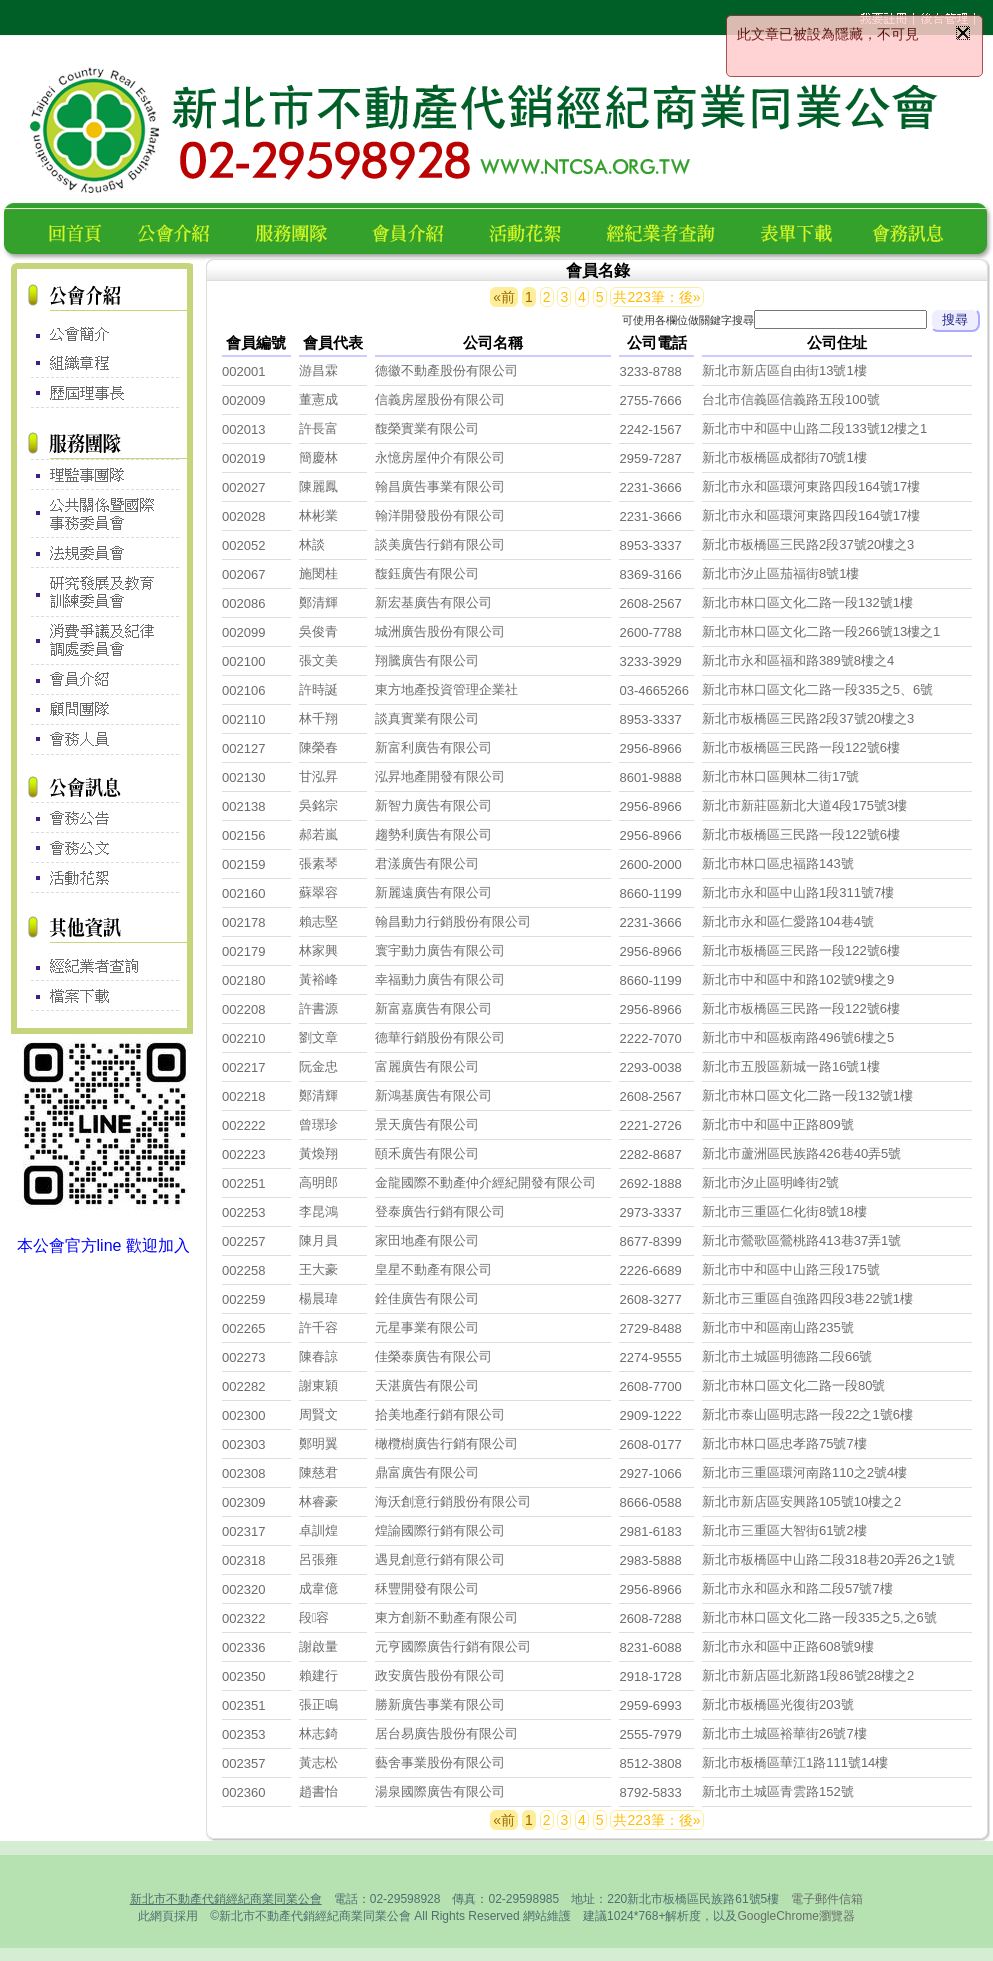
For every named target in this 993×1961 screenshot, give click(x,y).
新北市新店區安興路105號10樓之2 (801, 1501)
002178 (243, 922)
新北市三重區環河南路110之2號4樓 (804, 1472)
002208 (243, 1009)
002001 (243, 371)
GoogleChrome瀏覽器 (795, 1916)
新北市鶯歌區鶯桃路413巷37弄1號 (801, 1240)
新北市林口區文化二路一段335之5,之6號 (819, 1617)
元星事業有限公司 (427, 1327)
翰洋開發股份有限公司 (440, 515)
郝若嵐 (318, 834)
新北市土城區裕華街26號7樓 (784, 1733)
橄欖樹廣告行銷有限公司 (446, 1443)
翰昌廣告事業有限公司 (440, 486)
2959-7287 (650, 458)
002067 (243, 574)
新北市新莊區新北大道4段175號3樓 (804, 805)
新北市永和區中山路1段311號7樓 (798, 892)
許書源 (318, 1008)
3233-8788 (650, 371)
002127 (243, 748)
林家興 (318, 950)
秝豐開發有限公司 (427, 1588)
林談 (312, 544)
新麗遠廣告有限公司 (433, 892)
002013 (243, 429)
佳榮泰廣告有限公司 (433, 1356)
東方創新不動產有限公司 (446, 1617)
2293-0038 (650, 1067)
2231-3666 (650, 487)
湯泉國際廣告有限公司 (440, 1791)
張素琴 (318, 863)
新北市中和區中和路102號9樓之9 (798, 979)
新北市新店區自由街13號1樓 (784, 370)
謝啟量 (318, 1646)
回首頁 (79, 230)
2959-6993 (650, 1705)
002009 (243, 400)
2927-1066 (650, 1473)
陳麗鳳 (318, 486)
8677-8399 (650, 1241)
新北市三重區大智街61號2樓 (784, 1530)
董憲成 (318, 399)
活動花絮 (533, 230)
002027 (243, 487)
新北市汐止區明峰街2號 (770, 1182)
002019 (243, 458)
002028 (243, 516)
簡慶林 (318, 457)
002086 (243, 603)
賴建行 (318, 1675)
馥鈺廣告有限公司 (427, 573)
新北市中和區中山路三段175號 (791, 1269)
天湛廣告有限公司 (427, 1385)
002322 (243, 1618)
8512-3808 (650, 1763)
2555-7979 (650, 1734)
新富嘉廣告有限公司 (433, 1008)
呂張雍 (318, 1559)
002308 (243, 1473)
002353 (243, 1734)
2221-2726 (650, 1125)
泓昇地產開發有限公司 (440, 776)
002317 (243, 1531)
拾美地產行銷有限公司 (440, 1414)
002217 (243, 1067)
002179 (243, 951)
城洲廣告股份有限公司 (440, 631)
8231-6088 (650, 1647)
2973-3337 (650, 1212)
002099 (243, 632)
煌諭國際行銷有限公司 (440, 1530)
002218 (243, 1096)
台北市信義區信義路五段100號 (791, 399)
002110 (243, 719)
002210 (243, 1038)
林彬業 (318, 515)
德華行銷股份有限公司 (440, 1037)
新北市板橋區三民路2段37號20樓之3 (808, 544)
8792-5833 (650, 1792)
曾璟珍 (318, 1124)
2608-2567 (650, 603)
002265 (243, 1328)
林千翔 (318, 718)
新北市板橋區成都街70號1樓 (784, 457)
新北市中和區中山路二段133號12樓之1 (814, 428)
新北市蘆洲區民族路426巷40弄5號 (801, 1153)
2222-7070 (650, 1038)
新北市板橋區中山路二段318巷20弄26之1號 (828, 1559)
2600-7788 (650, 632)
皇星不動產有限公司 (433, 1269)
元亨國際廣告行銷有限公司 (453, 1646)
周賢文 (318, 1414)
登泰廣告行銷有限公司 (440, 1211)
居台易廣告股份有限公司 (446, 1733)
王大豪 (318, 1269)
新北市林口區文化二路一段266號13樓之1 (821, 631)
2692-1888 (650, 1183)
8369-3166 (650, 574)
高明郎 (318, 1182)
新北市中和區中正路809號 (778, 1124)
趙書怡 (318, 1791)
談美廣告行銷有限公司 (440, 544)
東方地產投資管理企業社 (446, 689)
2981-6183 (650, 1531)
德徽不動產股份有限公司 (446, 370)
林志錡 (318, 1733)
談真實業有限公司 (427, 718)
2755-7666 (650, 400)
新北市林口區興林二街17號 (780, 776)
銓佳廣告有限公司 (427, 1298)
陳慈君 (318, 1472)
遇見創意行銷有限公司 (440, 1559)
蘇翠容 (318, 892)
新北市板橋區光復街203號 (778, 1704)
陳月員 (318, 1240)
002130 (243, 777)
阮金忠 (318, 1066)
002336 (243, 1647)
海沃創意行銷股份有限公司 (453, 1501)
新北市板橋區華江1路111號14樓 (795, 1762)
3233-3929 (650, 661)
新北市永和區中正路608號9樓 (788, 1646)
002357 (243, 1763)
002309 (243, 1502)
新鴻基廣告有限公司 (433, 1095)
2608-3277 (650, 1299)
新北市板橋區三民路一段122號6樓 (801, 747)
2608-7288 (650, 1618)
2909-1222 (650, 1415)
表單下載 (802, 230)
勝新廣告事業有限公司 (440, 1704)
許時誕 (318, 689)
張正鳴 (318, 1704)
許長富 (318, 428)
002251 (243, 1183)
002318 (243, 1560)
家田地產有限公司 (427, 1240)
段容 (314, 1617)
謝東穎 (318, 1385)
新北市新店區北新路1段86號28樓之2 (808, 1675)
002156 (243, 835)
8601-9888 (650, 777)
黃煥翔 (318, 1153)
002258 (243, 1270)
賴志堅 (318, 921)
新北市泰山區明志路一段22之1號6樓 (807, 1414)
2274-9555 (650, 1357)
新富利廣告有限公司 (433, 747)
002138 (243, 806)
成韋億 (318, 1588)
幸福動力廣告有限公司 (440, 979)
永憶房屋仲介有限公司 (440, 457)
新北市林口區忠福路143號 (778, 863)
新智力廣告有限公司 (433, 805)
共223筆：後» (656, 297)
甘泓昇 (318, 776)
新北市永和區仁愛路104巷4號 (788, 921)
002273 (243, 1357)
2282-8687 (650, 1154)
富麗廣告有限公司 (427, 1066)
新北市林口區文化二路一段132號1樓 (807, 602)
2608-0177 (650, 1444)
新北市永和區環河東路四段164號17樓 (811, 486)
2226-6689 (650, 1270)
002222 (243, 1125)
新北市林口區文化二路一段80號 (793, 1385)
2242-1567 (650, 429)
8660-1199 (650, 893)
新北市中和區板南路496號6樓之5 (798, 1037)
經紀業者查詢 (669, 230)
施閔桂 (318, 573)
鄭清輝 (318, 602)
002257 (243, 1241)
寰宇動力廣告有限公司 (440, 950)
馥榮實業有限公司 (427, 428)
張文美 (318, 660)
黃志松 (318, 1762)
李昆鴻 (318, 1211)
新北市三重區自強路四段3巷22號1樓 (807, 1298)
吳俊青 (318, 631)
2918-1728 (650, 1676)
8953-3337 (650, 545)
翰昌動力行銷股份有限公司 (453, 921)
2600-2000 (650, 864)
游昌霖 (318, 370)
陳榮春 (318, 747)
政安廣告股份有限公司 (440, 1675)
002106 (243, 690)
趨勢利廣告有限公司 (433, 834)
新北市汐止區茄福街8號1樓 (780, 573)
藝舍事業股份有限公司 (440, 1762)
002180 (243, 980)
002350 (243, 1676)
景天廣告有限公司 (427, 1124)
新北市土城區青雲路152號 (778, 1791)
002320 (243, 1589)
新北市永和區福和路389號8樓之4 (798, 660)
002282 (243, 1386)
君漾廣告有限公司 (427, 863)
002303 (243, 1444)
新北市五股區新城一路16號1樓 (791, 1066)
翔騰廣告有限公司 (427, 660)
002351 (243, 1705)
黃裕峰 (318, 979)
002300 (243, 1415)
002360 (243, 1792)
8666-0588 (650, 1502)
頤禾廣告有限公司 (427, 1153)
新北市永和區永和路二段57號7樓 (797, 1588)
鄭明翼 (318, 1443)
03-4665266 (653, 690)
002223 (243, 1154)
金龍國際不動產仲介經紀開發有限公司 (485, 1182)
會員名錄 (416, 230)
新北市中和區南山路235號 (778, 1327)
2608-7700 (650, 1386)
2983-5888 (650, 1560)
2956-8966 (650, 748)
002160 (243, 893)
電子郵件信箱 (827, 1899)
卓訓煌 (318, 1530)
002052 (243, 545)
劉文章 (318, 1037)
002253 (243, 1212)
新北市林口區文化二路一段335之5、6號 (817, 689)
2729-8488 (650, 1328)
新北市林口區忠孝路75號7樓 (784, 1443)
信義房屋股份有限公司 (440, 399)
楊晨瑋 (318, 1298)
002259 (243, 1299)
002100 (243, 661)
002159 (243, 864)
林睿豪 (318, 1501)
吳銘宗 (318, 805)
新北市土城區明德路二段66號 (787, 1356)
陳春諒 (318, 1356)
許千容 (318, 1327)
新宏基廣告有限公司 (433, 602)
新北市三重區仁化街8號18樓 (784, 1211)
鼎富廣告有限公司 (427, 1472)
